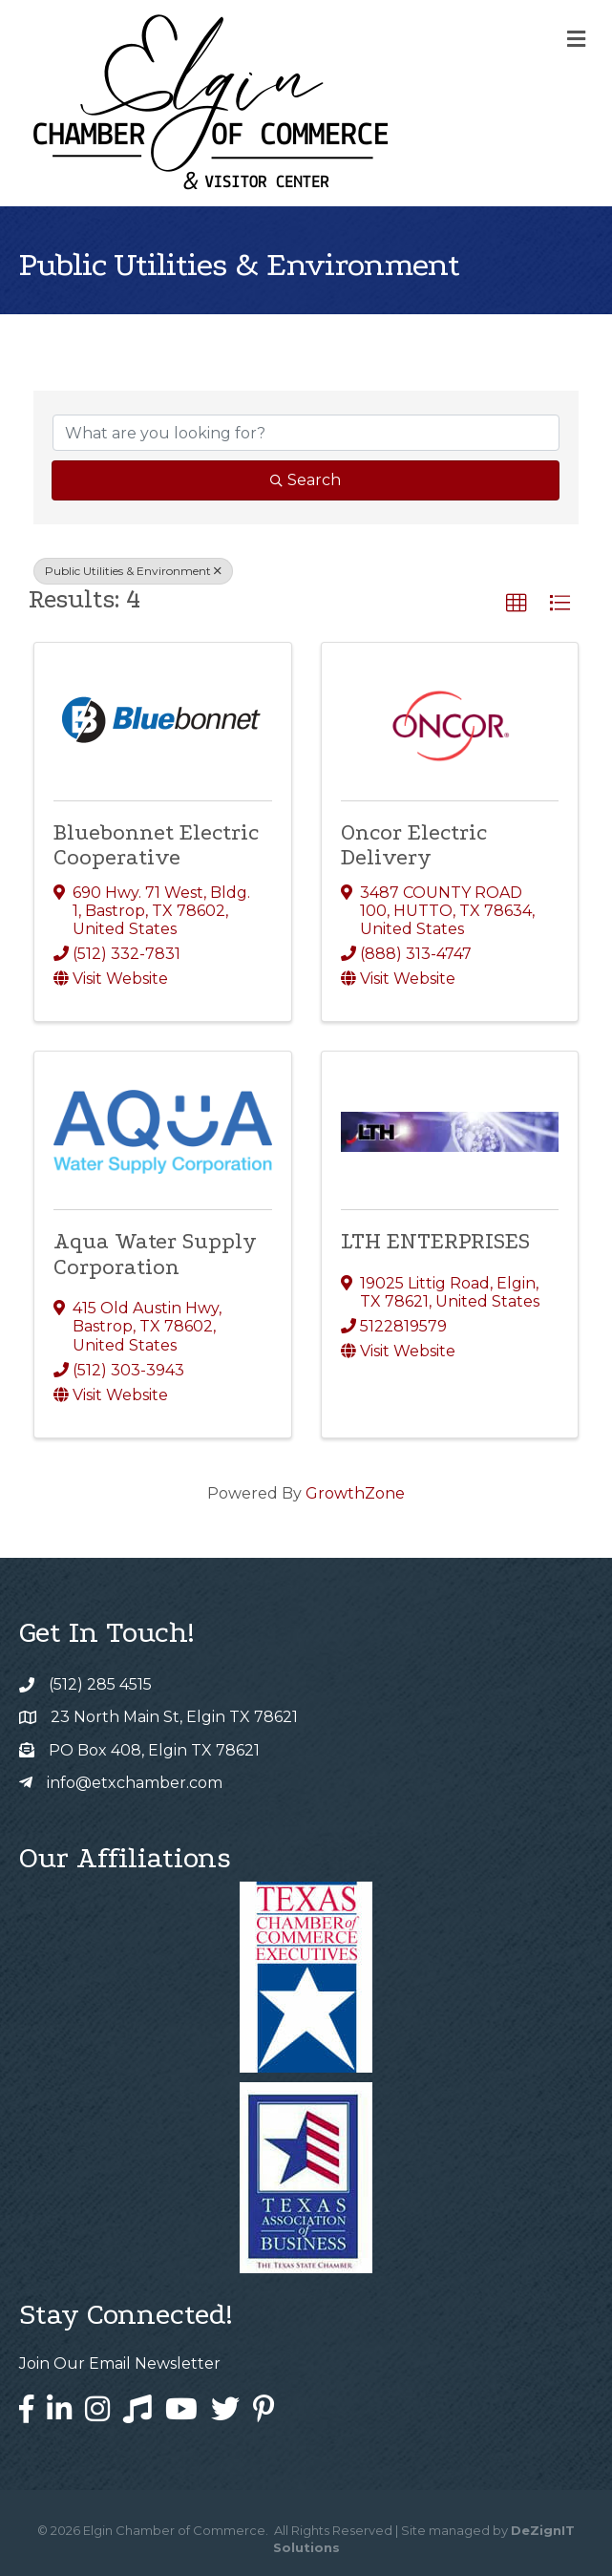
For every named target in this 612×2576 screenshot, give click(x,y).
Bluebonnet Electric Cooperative (156, 845)
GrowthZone (355, 1493)
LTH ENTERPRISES (435, 1241)
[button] (516, 604)
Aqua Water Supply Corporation (155, 1253)
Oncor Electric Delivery (414, 845)
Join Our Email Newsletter (120, 2363)
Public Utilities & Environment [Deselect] (133, 571)
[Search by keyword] (306, 433)
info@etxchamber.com (134, 1783)
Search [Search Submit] (305, 480)
